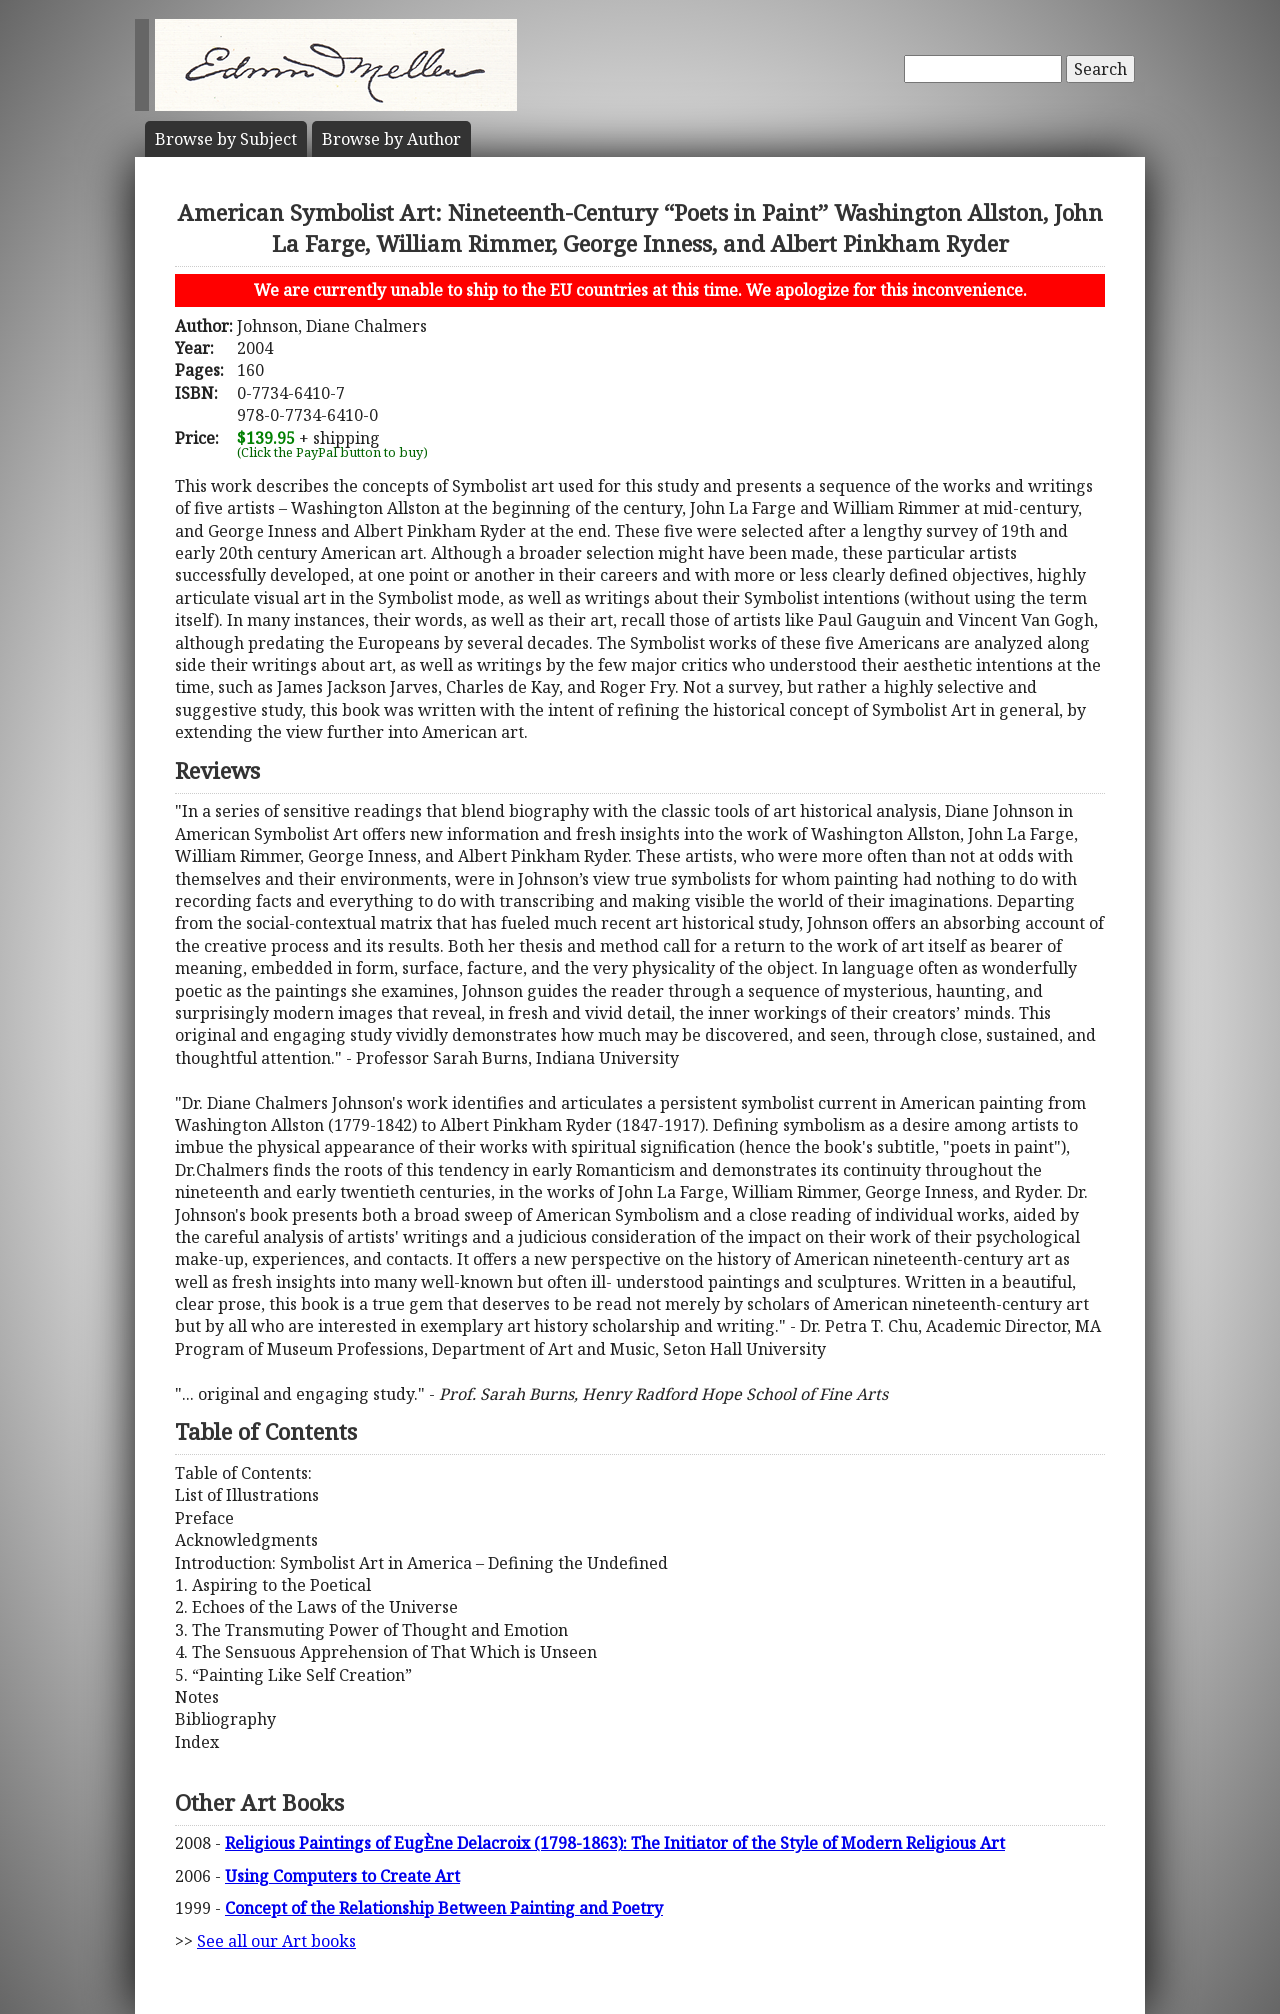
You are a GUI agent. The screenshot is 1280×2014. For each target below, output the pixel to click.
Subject (226, 139)
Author (391, 139)
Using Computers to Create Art (342, 1876)
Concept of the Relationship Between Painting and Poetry (444, 1908)
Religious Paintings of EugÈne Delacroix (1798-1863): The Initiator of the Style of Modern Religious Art (615, 1843)
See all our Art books (276, 1941)
